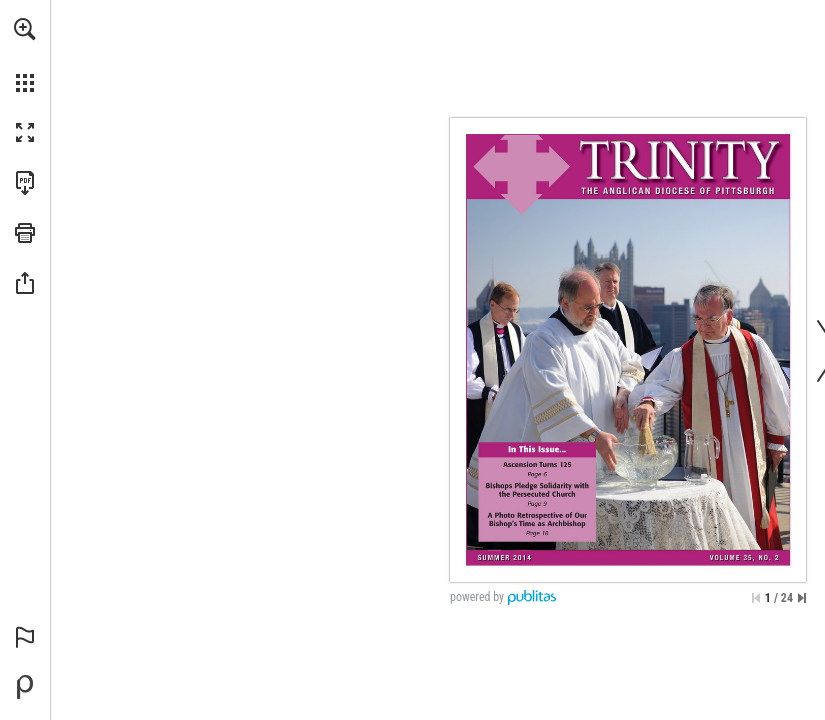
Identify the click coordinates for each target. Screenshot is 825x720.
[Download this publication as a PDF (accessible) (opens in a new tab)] (25, 183)
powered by (477, 597)
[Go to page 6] (538, 464)
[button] (25, 29)
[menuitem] (25, 55)
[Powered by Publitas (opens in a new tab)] (25, 687)
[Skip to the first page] (756, 598)
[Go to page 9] (539, 485)
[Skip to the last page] (802, 598)
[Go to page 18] (539, 515)
